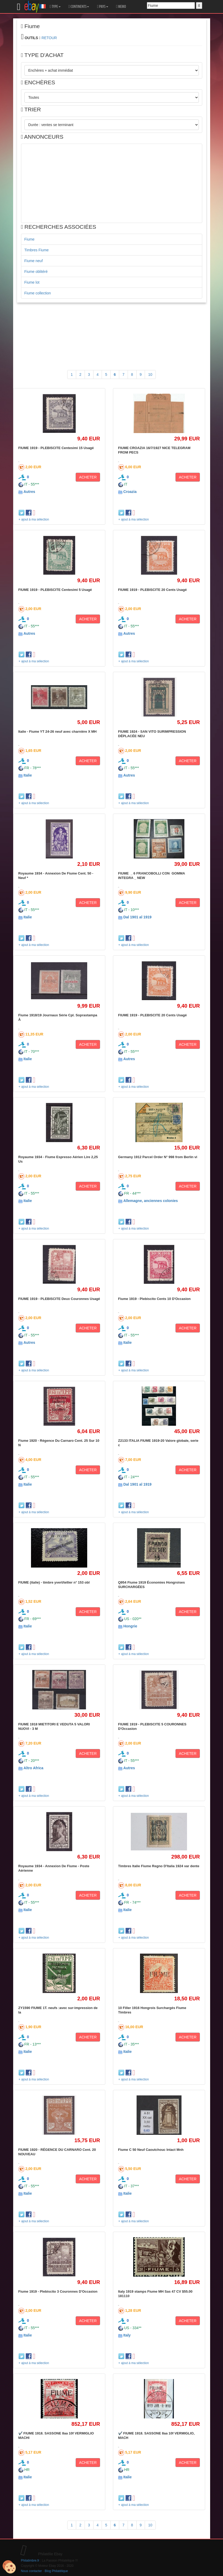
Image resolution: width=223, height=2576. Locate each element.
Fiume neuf (33, 261)
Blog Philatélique (56, 2571)
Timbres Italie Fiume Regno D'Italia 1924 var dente (158, 1866)
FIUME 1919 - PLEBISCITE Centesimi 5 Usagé (55, 590)
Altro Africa (33, 1768)
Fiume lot (32, 282)
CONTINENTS (79, 6)
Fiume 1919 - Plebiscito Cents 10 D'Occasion (154, 1299)
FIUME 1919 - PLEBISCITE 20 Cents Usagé (152, 590)
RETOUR (49, 38)
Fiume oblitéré (36, 271)
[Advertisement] (111, 183)
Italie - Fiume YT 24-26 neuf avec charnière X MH (57, 731)
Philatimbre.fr (30, 2560)
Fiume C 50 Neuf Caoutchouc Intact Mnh (151, 2150)
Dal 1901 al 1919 (137, 917)
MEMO (121, 6)
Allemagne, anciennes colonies (150, 1201)
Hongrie (130, 1626)
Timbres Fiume (36, 250)
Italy (127, 2335)
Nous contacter (31, 2571)
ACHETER (88, 477)
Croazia (130, 492)
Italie (27, 775)
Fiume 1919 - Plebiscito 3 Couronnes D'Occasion (57, 2291)
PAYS (102, 6)
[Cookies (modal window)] (9, 2567)
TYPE (55, 6)
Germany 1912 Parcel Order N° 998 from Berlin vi (157, 1157)
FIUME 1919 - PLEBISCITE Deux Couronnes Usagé (59, 1299)
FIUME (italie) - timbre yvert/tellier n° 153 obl (54, 1582)
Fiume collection (37, 293)
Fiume (29, 239)
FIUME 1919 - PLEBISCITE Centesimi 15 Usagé (56, 448)
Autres (29, 492)
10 (150, 374)
